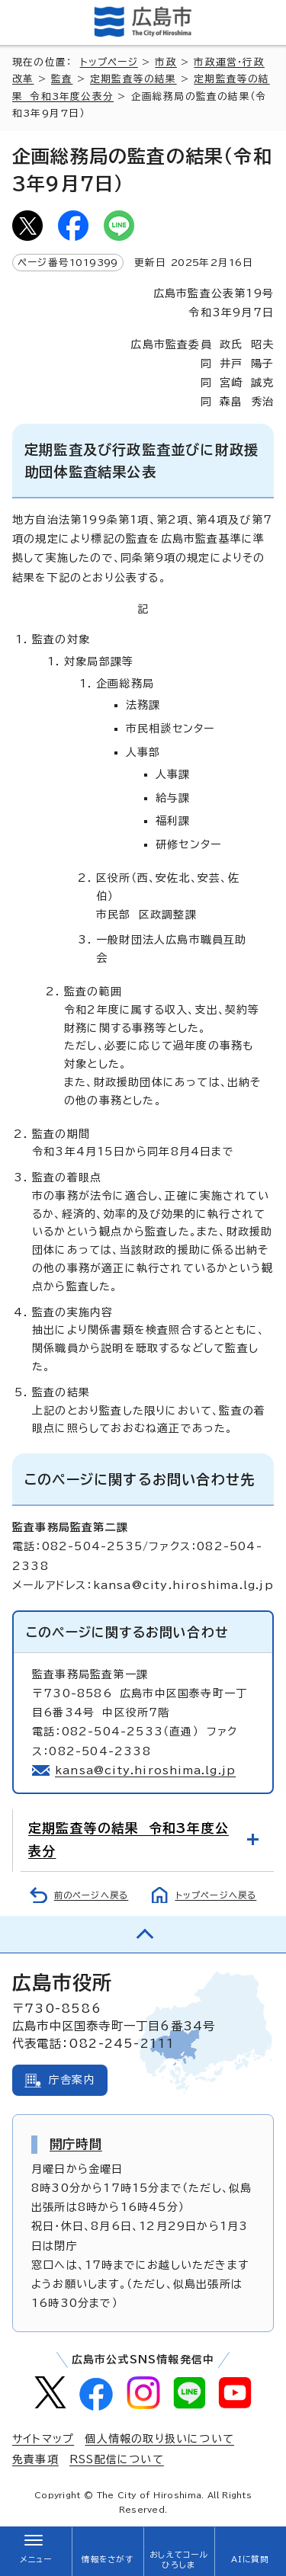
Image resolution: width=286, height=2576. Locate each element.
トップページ (109, 62)
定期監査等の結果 (133, 79)
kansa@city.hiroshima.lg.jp (145, 1770)
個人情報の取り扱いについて (159, 2438)
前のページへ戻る (91, 1895)
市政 (165, 62)
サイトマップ (43, 2438)
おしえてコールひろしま (178, 2559)
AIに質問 (250, 2559)
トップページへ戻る (216, 1895)
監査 (61, 79)
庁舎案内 (72, 2080)
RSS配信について (116, 2459)
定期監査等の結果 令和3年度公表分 (128, 1839)
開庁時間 (76, 2144)
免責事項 (35, 2459)
